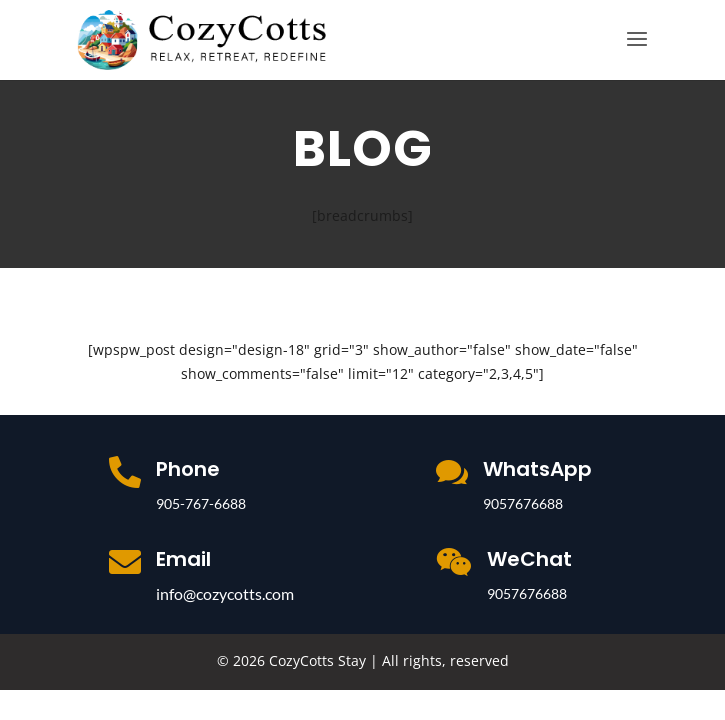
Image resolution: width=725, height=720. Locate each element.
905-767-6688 (201, 503)
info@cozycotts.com (225, 593)
